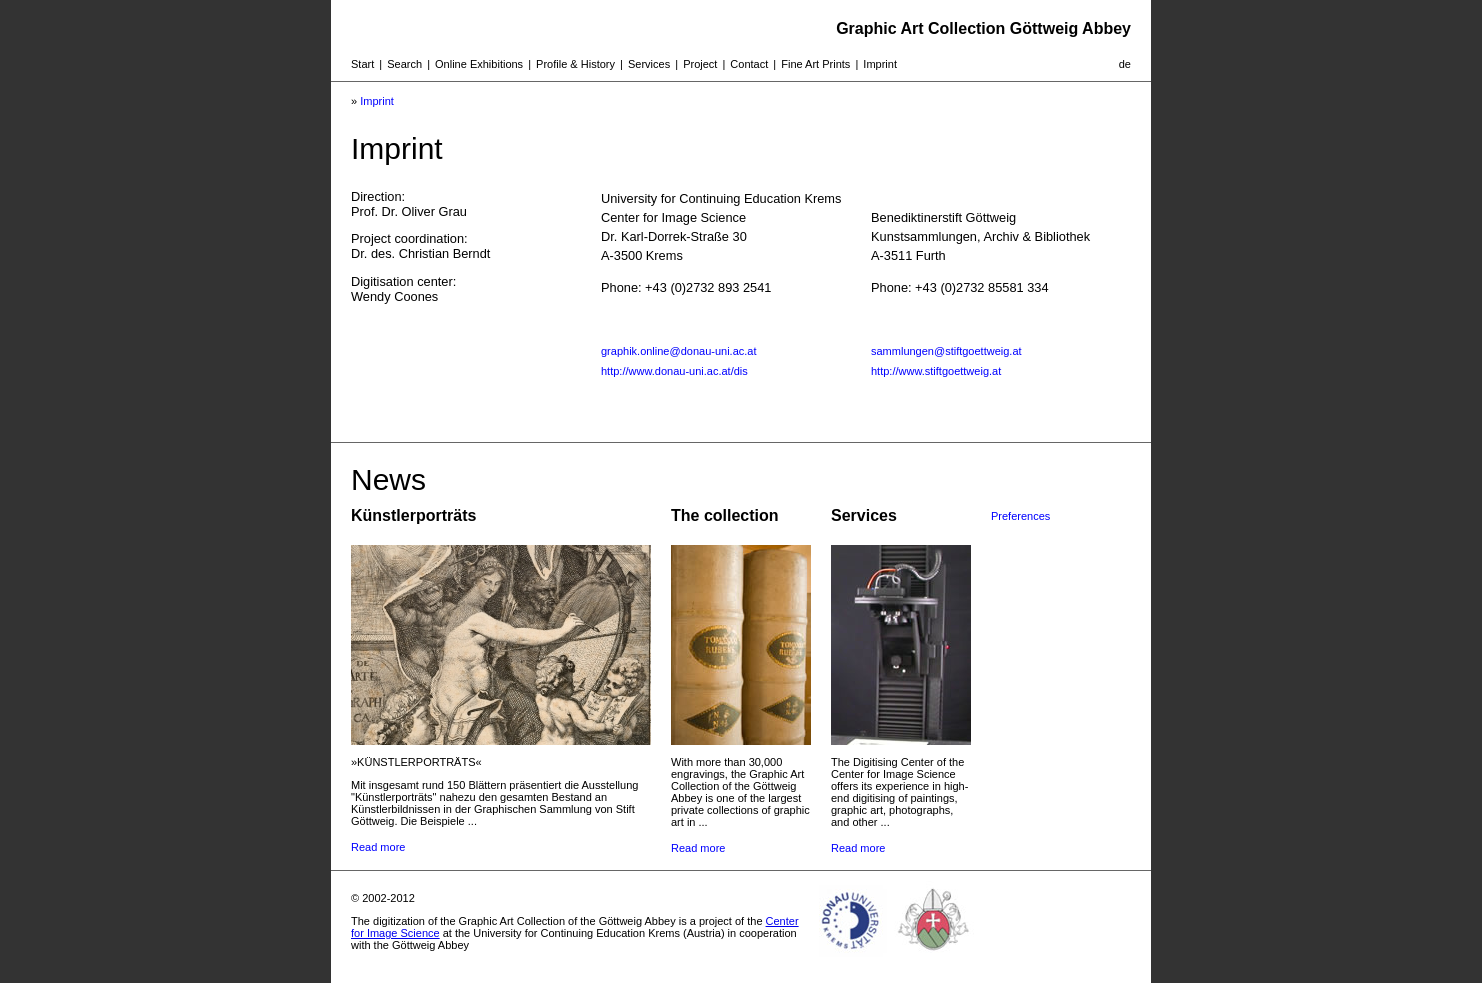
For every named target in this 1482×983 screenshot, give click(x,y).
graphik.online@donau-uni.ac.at (679, 351)
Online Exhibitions (479, 64)
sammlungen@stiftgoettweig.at (946, 351)
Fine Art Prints (815, 64)
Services (649, 64)
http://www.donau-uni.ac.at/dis (674, 371)
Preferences (1020, 516)
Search (404, 64)
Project (700, 64)
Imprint (880, 64)
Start (362, 64)
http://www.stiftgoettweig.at (936, 371)
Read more (378, 847)
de (1125, 64)
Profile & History (575, 64)
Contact (749, 64)
